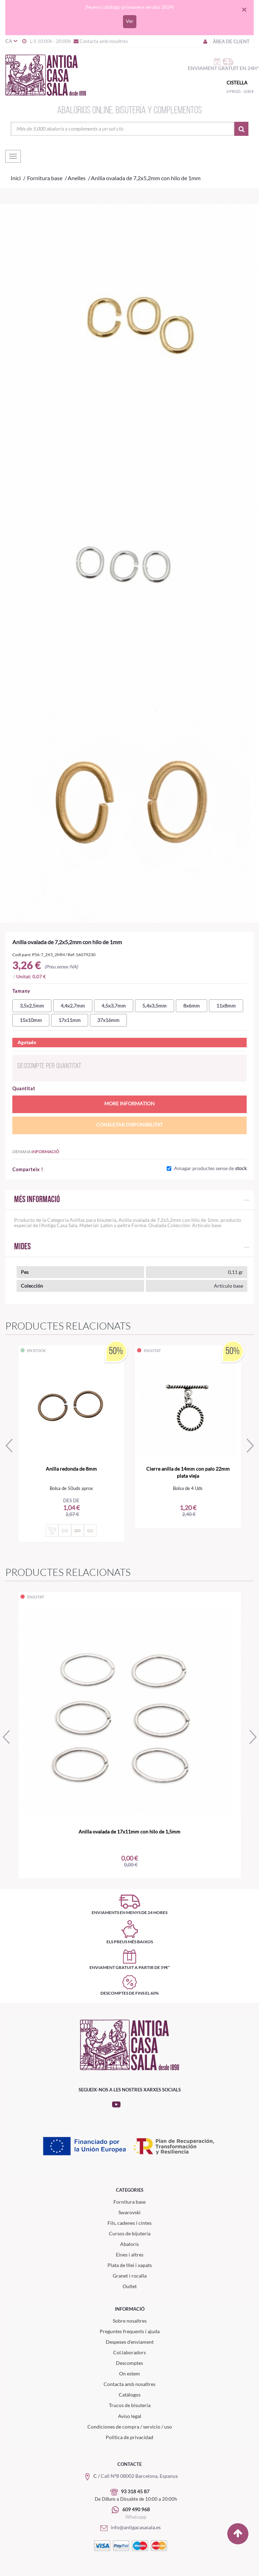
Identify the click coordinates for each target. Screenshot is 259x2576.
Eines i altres (129, 2255)
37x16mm (108, 1020)
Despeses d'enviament (130, 2342)
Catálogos (130, 2395)
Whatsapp (135, 2517)
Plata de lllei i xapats (129, 2265)
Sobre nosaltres (130, 2321)
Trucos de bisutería (129, 2405)
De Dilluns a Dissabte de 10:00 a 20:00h (136, 2499)
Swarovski (129, 2212)
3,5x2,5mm (32, 1006)
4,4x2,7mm (73, 1006)
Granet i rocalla (130, 2276)
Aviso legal (129, 2416)
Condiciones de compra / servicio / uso (129, 2427)
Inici (16, 178)
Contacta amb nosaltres (100, 41)
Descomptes (129, 2363)
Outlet (130, 2286)
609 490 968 (136, 2509)
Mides (22, 1247)
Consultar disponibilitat (129, 1125)
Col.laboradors (129, 2352)
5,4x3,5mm (154, 1006)
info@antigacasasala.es (129, 2527)
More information (129, 1103)
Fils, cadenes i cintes (129, 2223)
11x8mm (226, 1006)
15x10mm (31, 1020)
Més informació (37, 1199)
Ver (130, 21)
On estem (129, 2373)
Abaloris (129, 2244)
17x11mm (69, 1020)
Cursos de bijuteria (129, 2233)
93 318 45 (132, 2491)
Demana (35, 1151)
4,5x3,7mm (113, 1006)
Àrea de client (225, 41)
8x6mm (191, 1006)
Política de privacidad (129, 2437)
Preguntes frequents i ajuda (130, 2331)
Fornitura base (129, 2202)
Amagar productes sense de (210, 1168)
